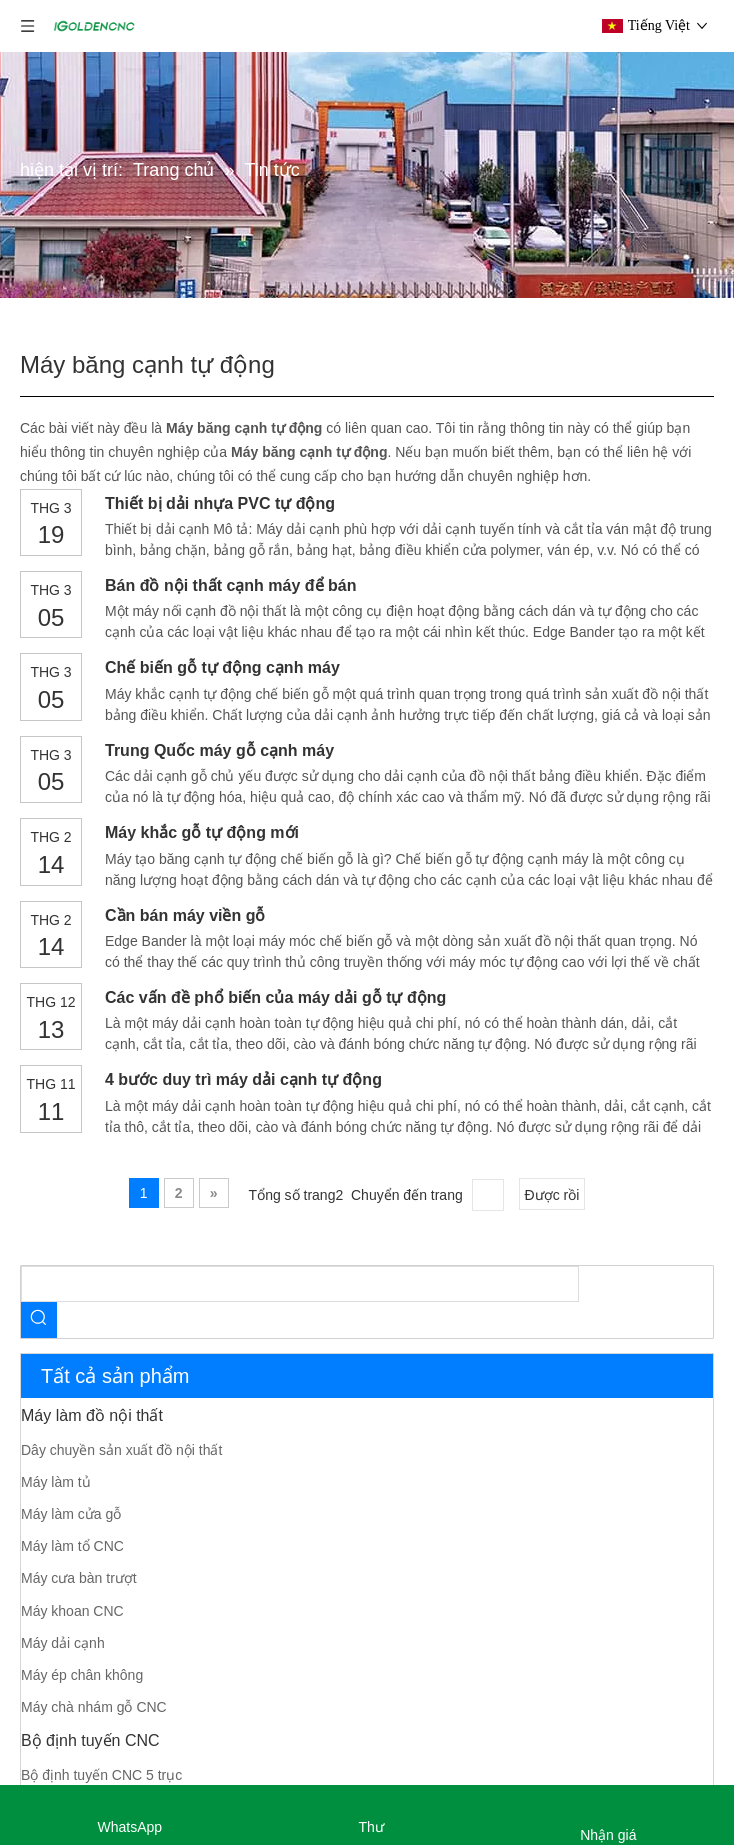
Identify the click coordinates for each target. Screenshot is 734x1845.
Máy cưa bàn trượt (79, 1578)
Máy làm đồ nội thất (92, 1415)
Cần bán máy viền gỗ (185, 915)
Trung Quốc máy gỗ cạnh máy (219, 750)
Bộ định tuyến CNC (90, 1740)
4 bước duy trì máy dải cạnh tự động (243, 1079)
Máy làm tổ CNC (72, 1546)
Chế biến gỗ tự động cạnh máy (222, 667)
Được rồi (552, 1195)
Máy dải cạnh (63, 1643)
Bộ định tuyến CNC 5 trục (101, 1775)
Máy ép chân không (82, 1675)
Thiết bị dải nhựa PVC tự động (220, 503)
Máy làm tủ (56, 1482)
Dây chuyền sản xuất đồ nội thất (121, 1450)
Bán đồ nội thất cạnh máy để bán (230, 585)
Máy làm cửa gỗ (71, 1514)
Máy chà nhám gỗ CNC (94, 1707)
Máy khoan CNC (72, 1611)
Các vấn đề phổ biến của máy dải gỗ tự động (275, 997)
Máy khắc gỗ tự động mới (202, 832)
